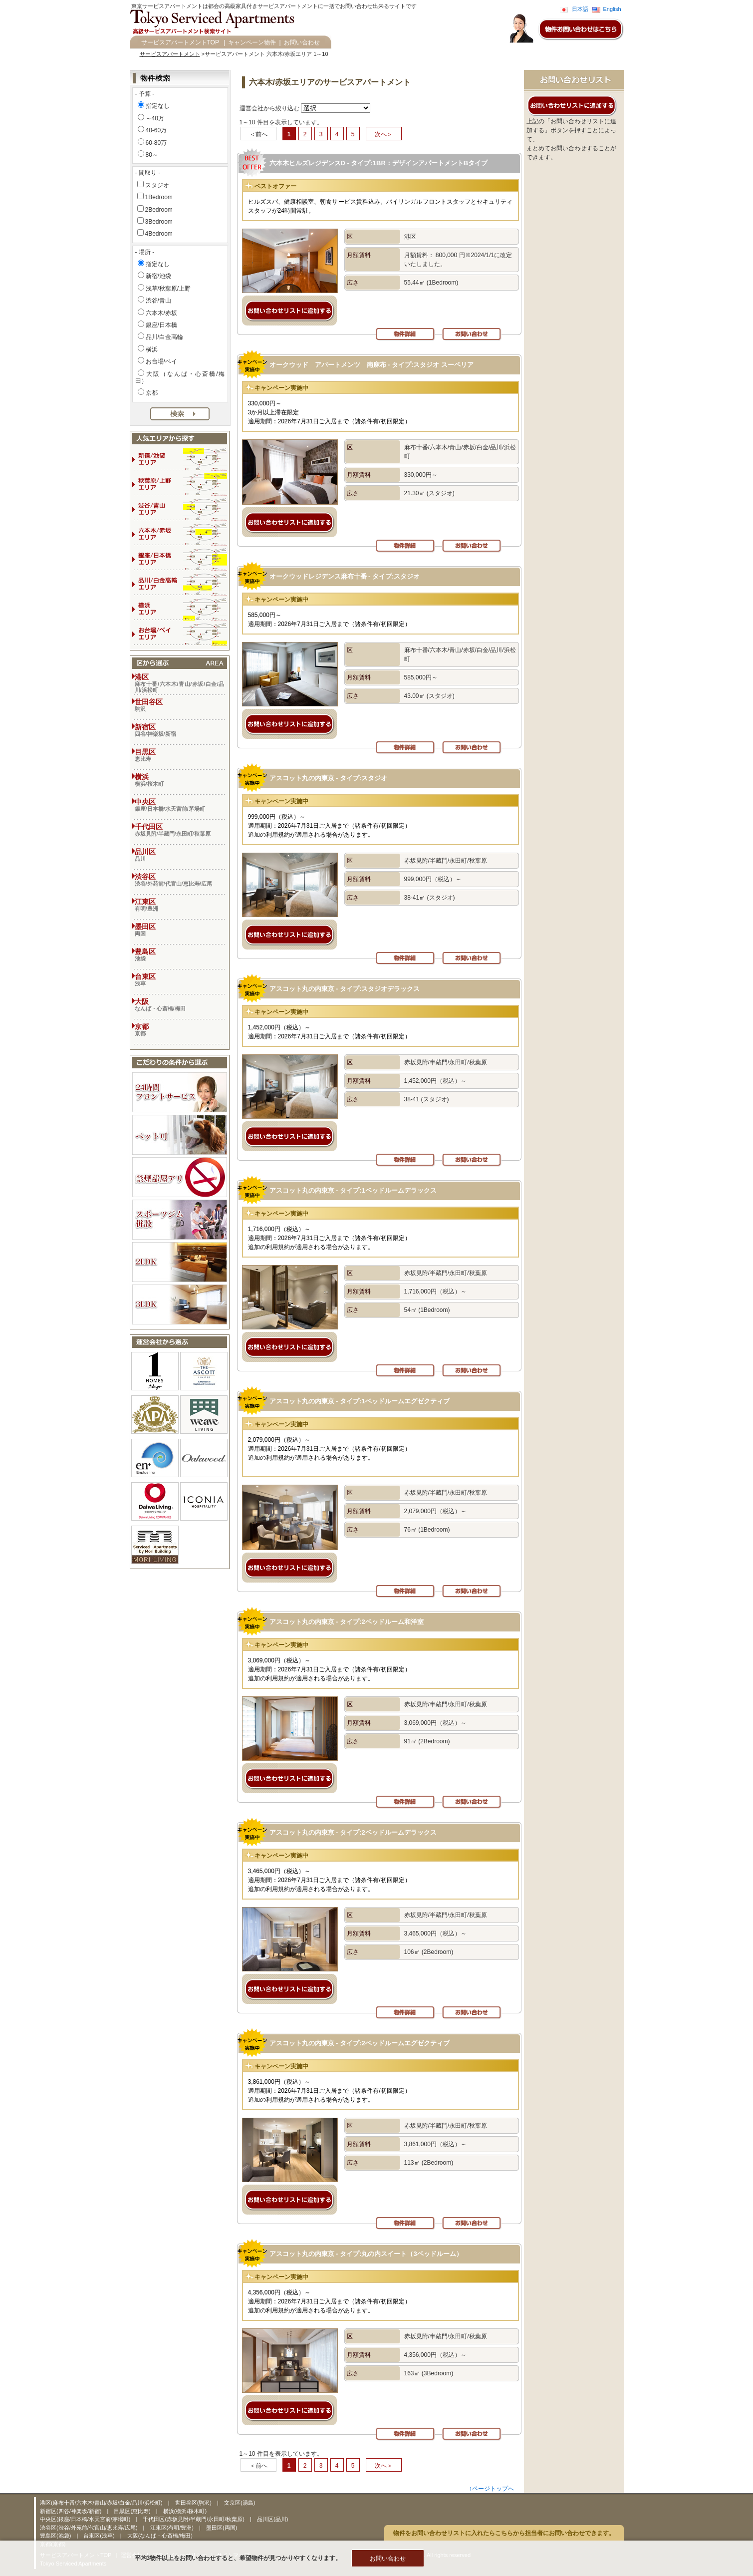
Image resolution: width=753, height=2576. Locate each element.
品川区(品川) (272, 2519)
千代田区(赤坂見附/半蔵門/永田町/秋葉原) (194, 2519)
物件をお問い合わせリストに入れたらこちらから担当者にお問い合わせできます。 (504, 2533)
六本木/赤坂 (161, 313)
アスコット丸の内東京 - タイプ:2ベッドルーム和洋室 (346, 1621)
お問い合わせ (302, 42)
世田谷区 (180, 705)
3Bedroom (159, 221)
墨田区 (180, 930)
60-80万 (156, 142)
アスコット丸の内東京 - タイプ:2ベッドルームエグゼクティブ (359, 2043)
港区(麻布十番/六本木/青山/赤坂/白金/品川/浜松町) (102, 2503)
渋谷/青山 (158, 300)
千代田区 (180, 830)
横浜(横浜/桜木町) (185, 2511)
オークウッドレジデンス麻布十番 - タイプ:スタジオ (344, 576)
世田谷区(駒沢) (194, 2503)
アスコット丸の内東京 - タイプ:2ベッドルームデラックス (353, 1832)
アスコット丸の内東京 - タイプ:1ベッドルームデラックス (353, 1190)
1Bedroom (159, 197)
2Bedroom (159, 209)
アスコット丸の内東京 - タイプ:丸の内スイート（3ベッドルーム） (366, 2253)
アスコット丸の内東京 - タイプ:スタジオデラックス (344, 988)
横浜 (152, 349)
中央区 (180, 805)
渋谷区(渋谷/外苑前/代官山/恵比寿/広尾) (89, 2528)
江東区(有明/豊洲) (172, 2528)
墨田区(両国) (221, 2528)
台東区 (180, 979)
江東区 (180, 905)
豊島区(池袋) (56, 2536)
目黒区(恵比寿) (133, 2511)
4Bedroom (159, 233)
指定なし (158, 105)
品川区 (180, 855)
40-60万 (156, 130)
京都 (152, 392)
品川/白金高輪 (164, 336)
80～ (152, 154)
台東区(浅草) (99, 2536)
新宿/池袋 (158, 276)
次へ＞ (384, 134)
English (612, 9)
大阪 (180, 1004)
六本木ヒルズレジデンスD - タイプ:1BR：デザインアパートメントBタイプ (378, 163)
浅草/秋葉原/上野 (168, 288)
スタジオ (157, 185)
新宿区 (180, 730)
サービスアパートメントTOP (180, 42)
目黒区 (180, 755)
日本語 (580, 9)
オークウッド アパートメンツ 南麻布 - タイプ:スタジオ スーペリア (371, 364)
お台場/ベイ (161, 361)
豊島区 (180, 955)
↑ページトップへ (491, 2488)
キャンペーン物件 (252, 42)
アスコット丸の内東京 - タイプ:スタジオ (328, 778)
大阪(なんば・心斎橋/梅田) (160, 2536)
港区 (180, 683)
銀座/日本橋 (161, 325)
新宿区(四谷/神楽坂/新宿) (71, 2511)
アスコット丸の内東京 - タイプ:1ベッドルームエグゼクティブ (359, 1401)
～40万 (155, 118)
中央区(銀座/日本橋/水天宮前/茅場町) (86, 2519)
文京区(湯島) (239, 2503)
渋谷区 (180, 880)
